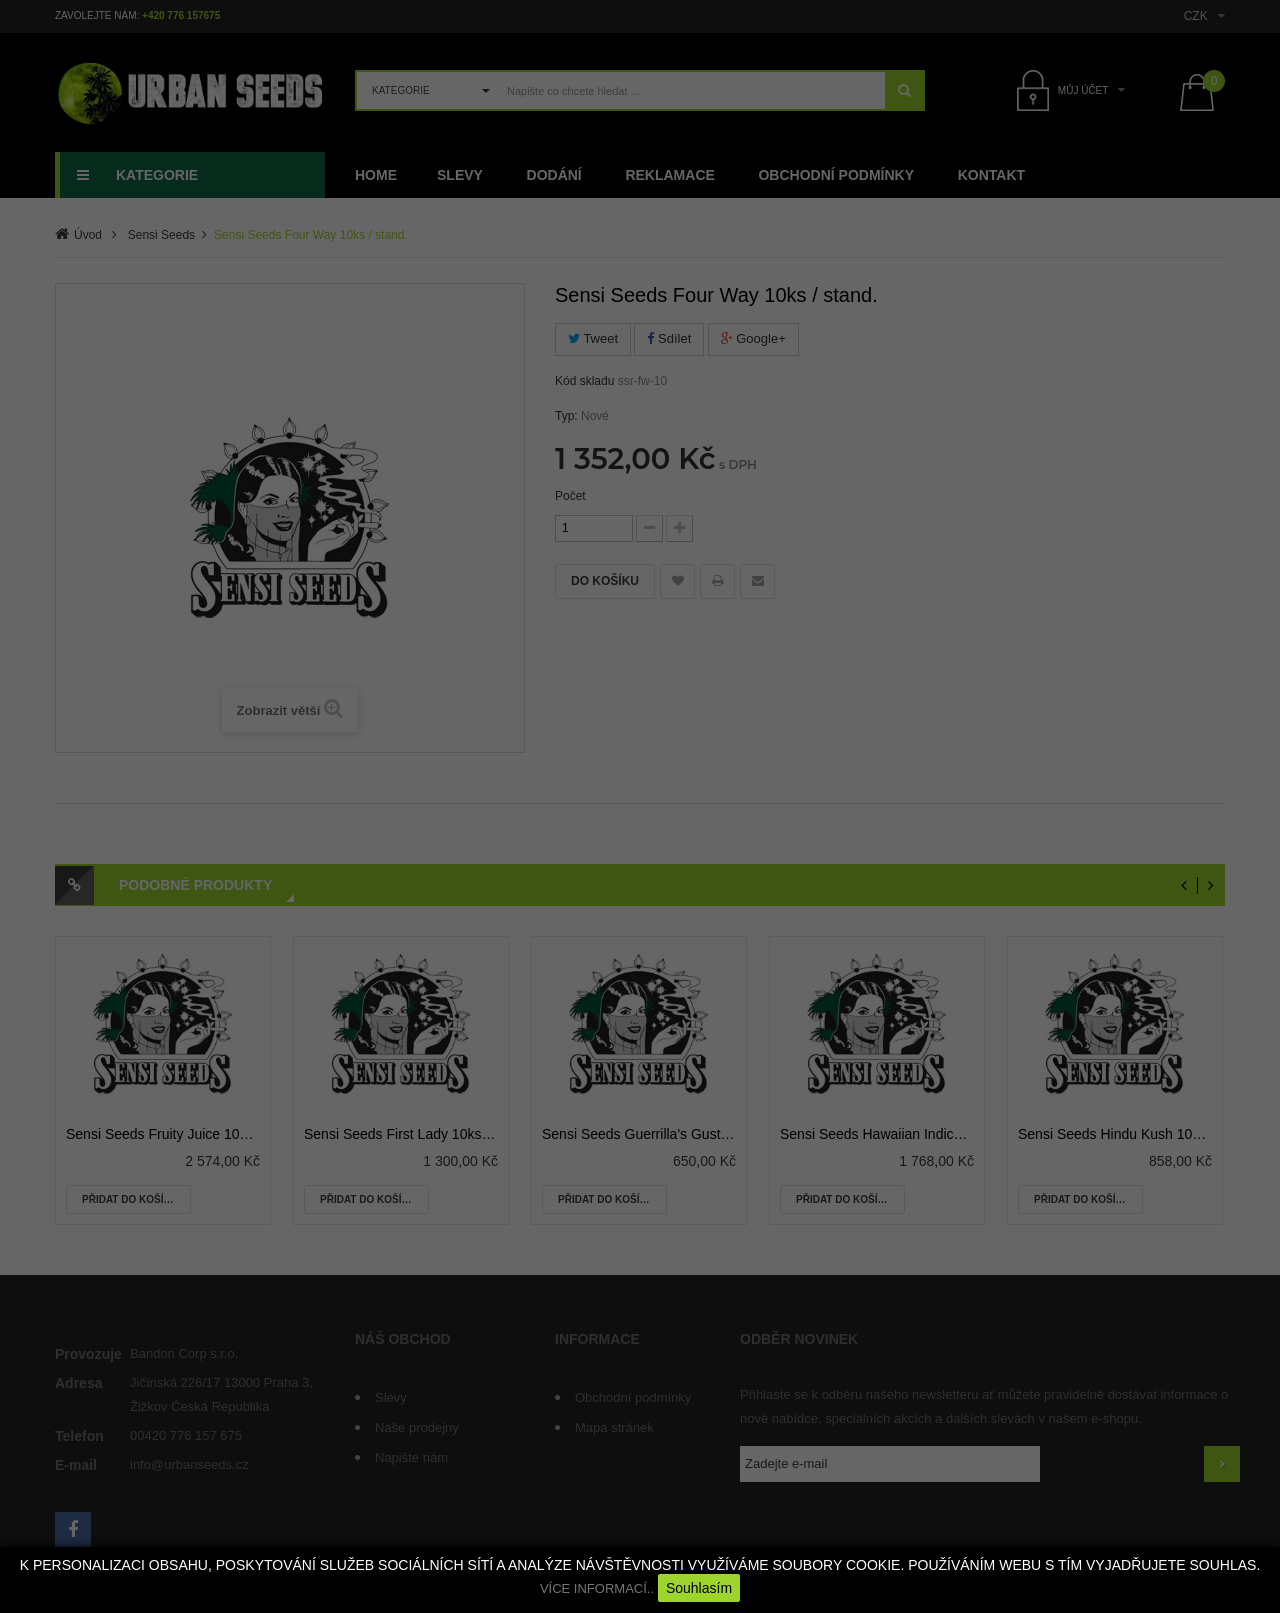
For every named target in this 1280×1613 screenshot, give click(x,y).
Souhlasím (699, 1588)
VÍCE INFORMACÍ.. (597, 1588)
